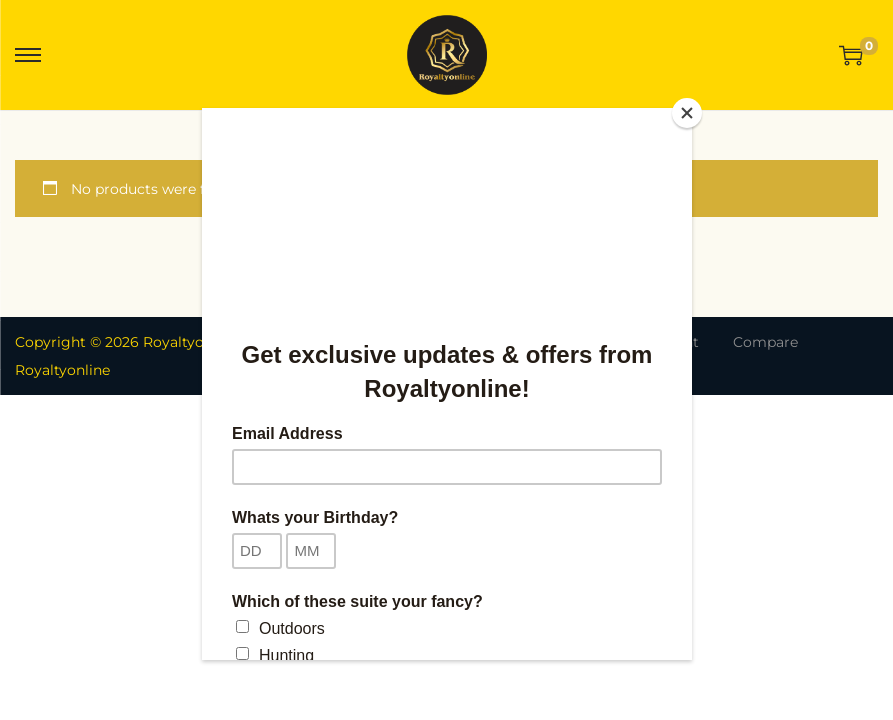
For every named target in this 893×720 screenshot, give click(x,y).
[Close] (687, 113)
